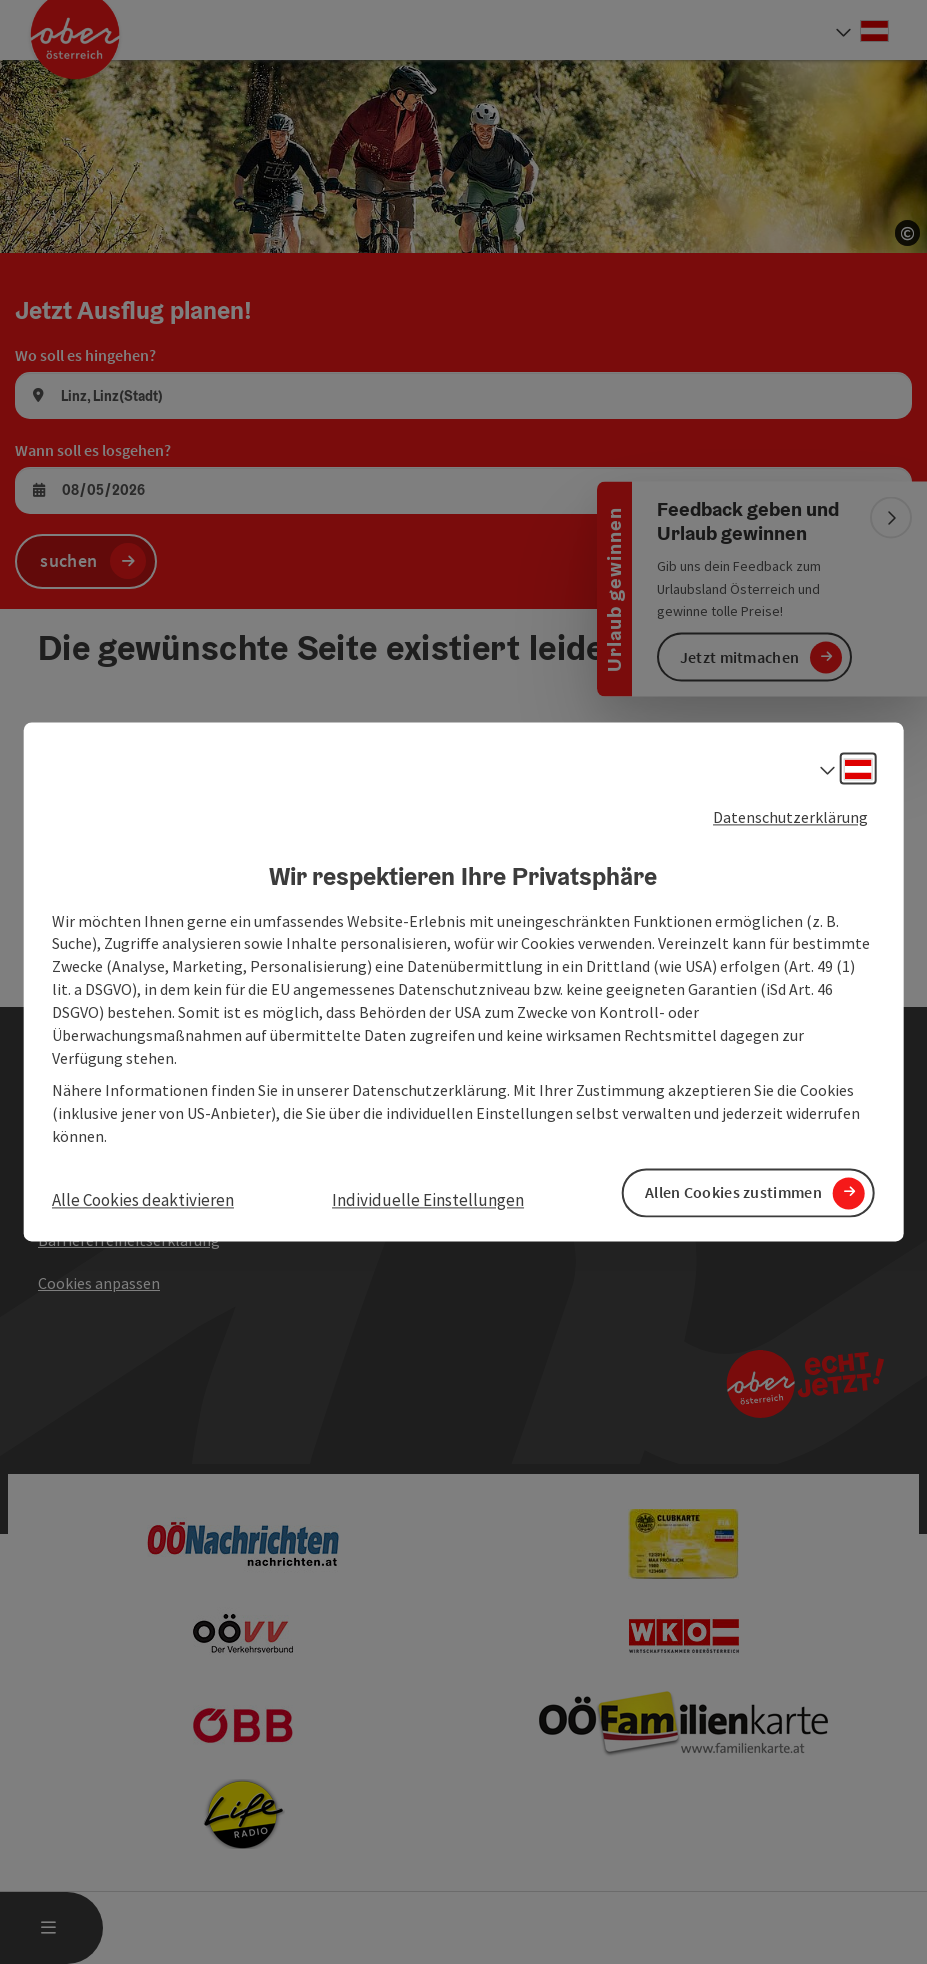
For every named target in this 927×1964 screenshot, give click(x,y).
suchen (68, 560)
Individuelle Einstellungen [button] (428, 1200)
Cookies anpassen (99, 1283)
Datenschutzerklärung (790, 817)
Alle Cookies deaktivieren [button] (143, 1200)
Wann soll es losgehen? (93, 450)
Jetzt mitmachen (740, 657)
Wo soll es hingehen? (85, 355)
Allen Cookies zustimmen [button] (733, 1193)
